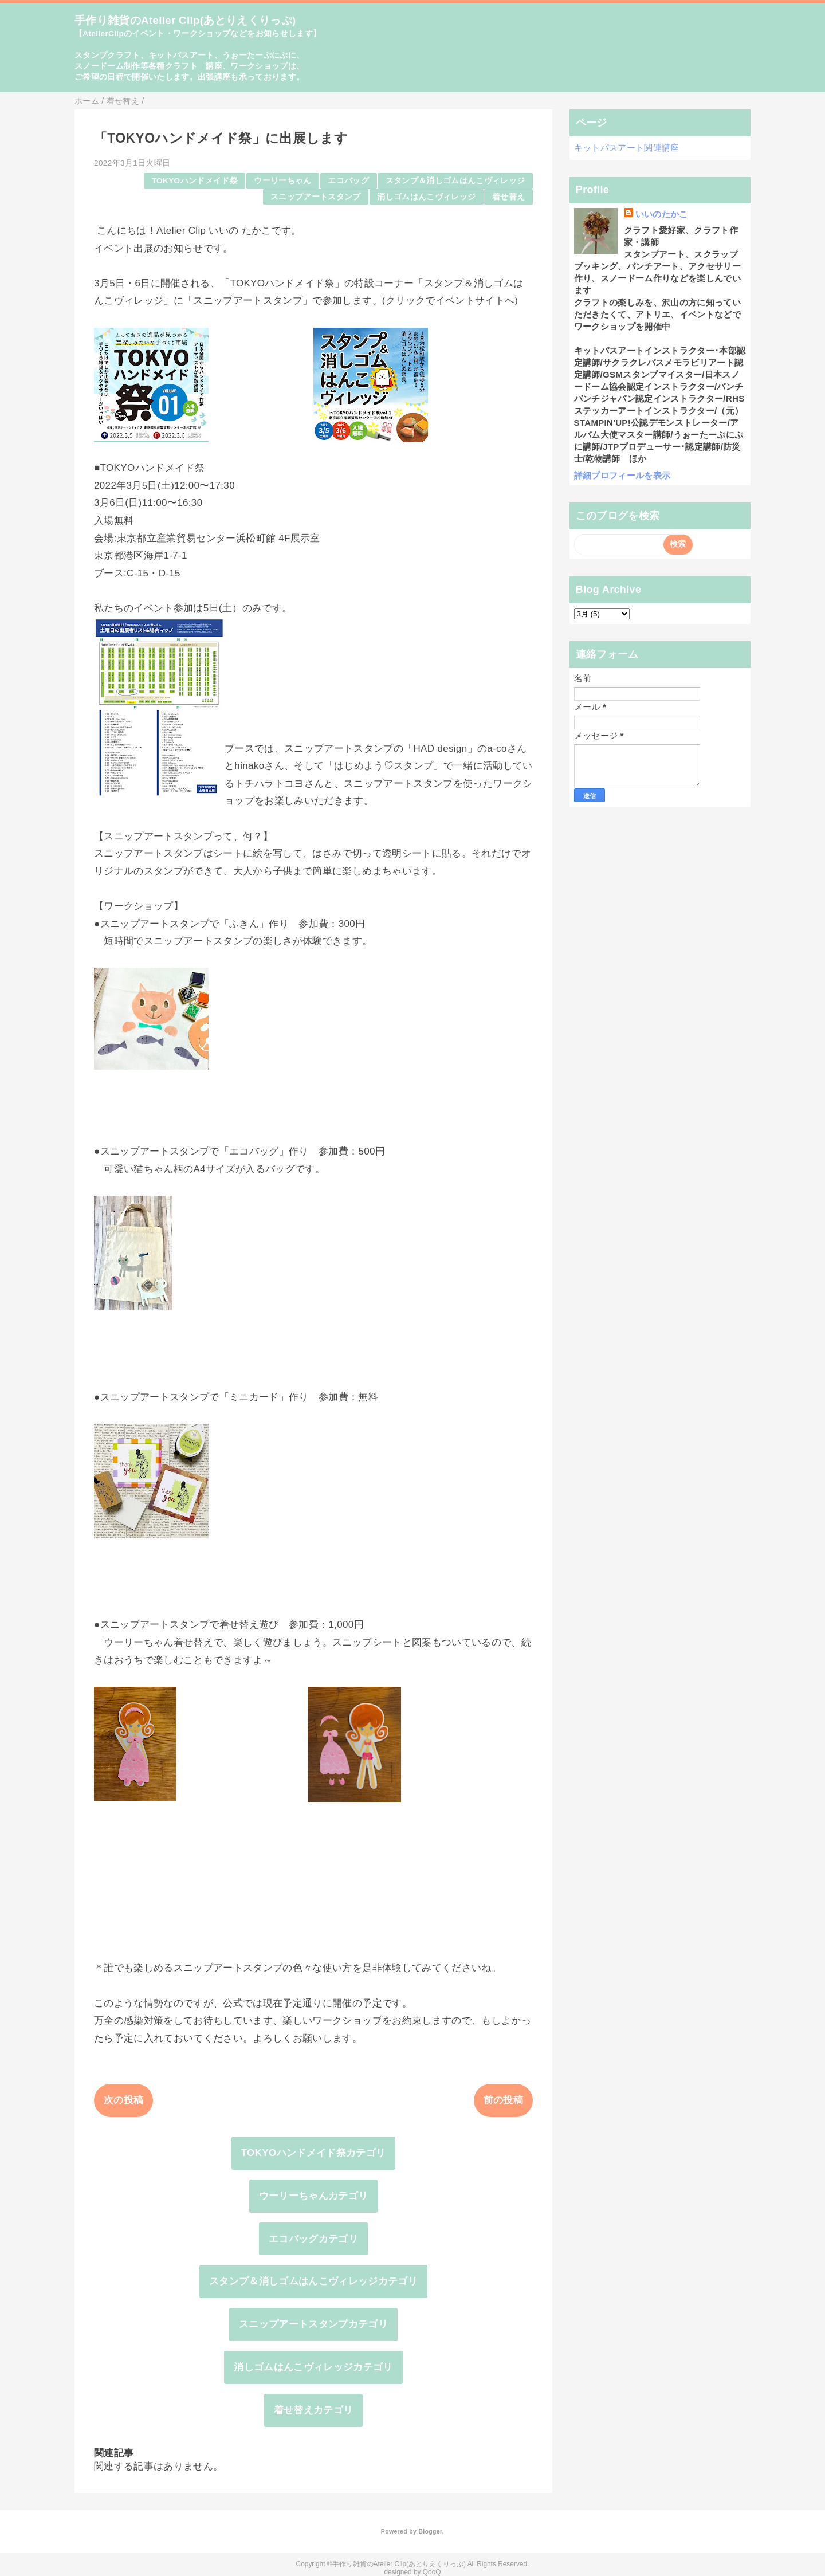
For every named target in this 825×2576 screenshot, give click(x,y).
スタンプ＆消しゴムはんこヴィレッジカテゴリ (313, 2281)
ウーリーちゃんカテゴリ (313, 2195)
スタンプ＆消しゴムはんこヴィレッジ (455, 180)
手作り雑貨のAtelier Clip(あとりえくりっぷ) (185, 20)
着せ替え (508, 197)
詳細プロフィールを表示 (622, 475)
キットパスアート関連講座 (626, 147)
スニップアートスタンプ (315, 197)
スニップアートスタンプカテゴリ (313, 2324)
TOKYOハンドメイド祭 (195, 180)
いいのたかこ (661, 214)
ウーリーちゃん (282, 180)
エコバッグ (348, 180)
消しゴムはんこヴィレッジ (426, 197)
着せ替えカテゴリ (313, 2410)
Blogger (430, 2531)
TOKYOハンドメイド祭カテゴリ (313, 2152)
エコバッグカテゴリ (313, 2238)
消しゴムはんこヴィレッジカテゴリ (313, 2367)
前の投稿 (503, 2100)
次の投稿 (123, 2100)
